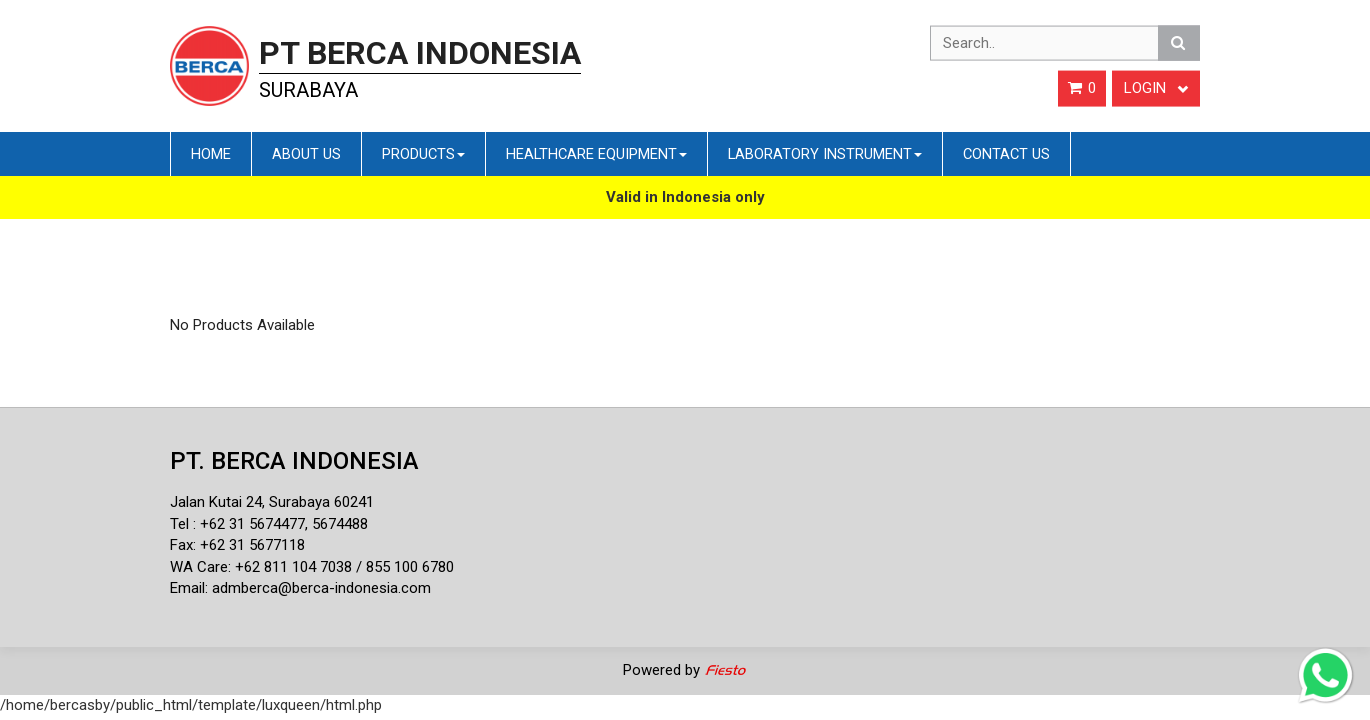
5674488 (340, 524)
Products (423, 154)
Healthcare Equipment (596, 154)
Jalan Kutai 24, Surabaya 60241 (272, 502)
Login (1156, 88)
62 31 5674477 (257, 524)
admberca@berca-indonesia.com (321, 588)
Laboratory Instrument (825, 154)
